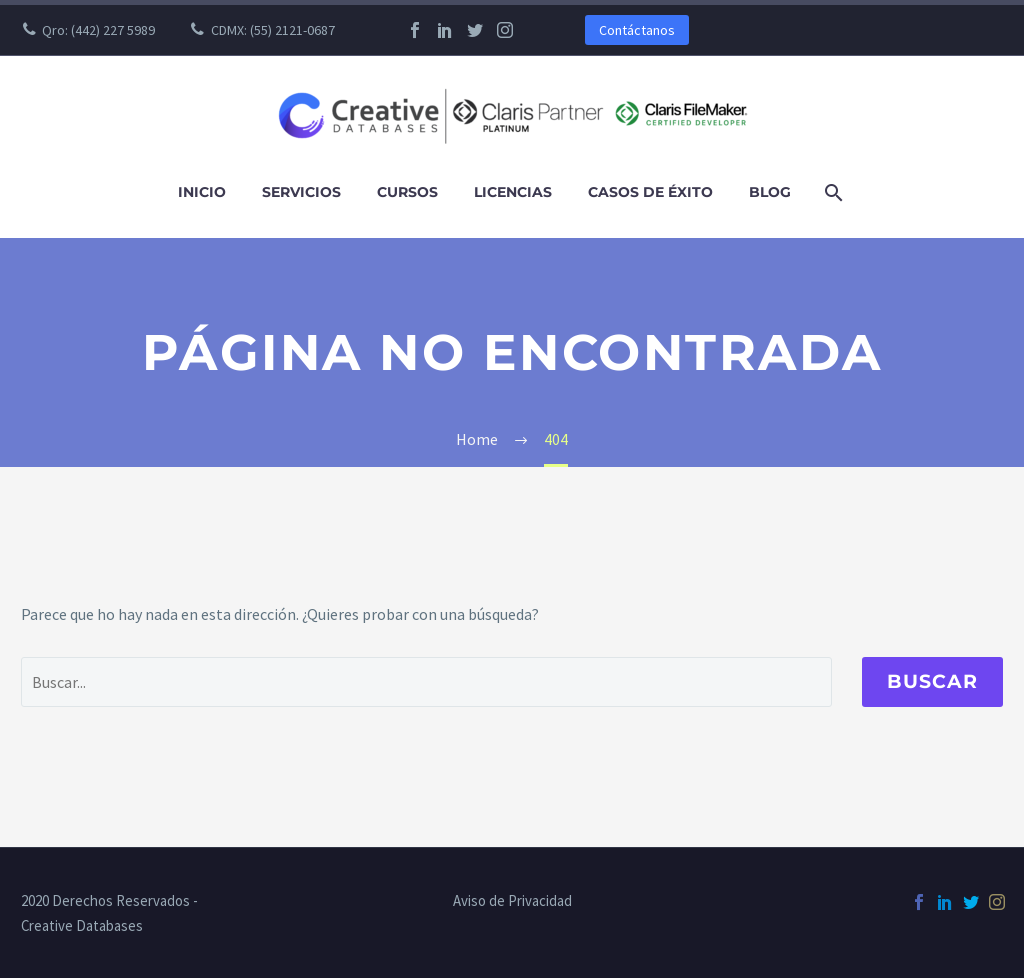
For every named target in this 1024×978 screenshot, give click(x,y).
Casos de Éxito (650, 192)
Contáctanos (637, 30)
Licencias (513, 192)
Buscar (932, 681)
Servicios (301, 192)
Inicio (202, 192)
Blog (770, 192)
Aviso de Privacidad (512, 901)
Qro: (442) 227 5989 (98, 30)
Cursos (407, 192)
